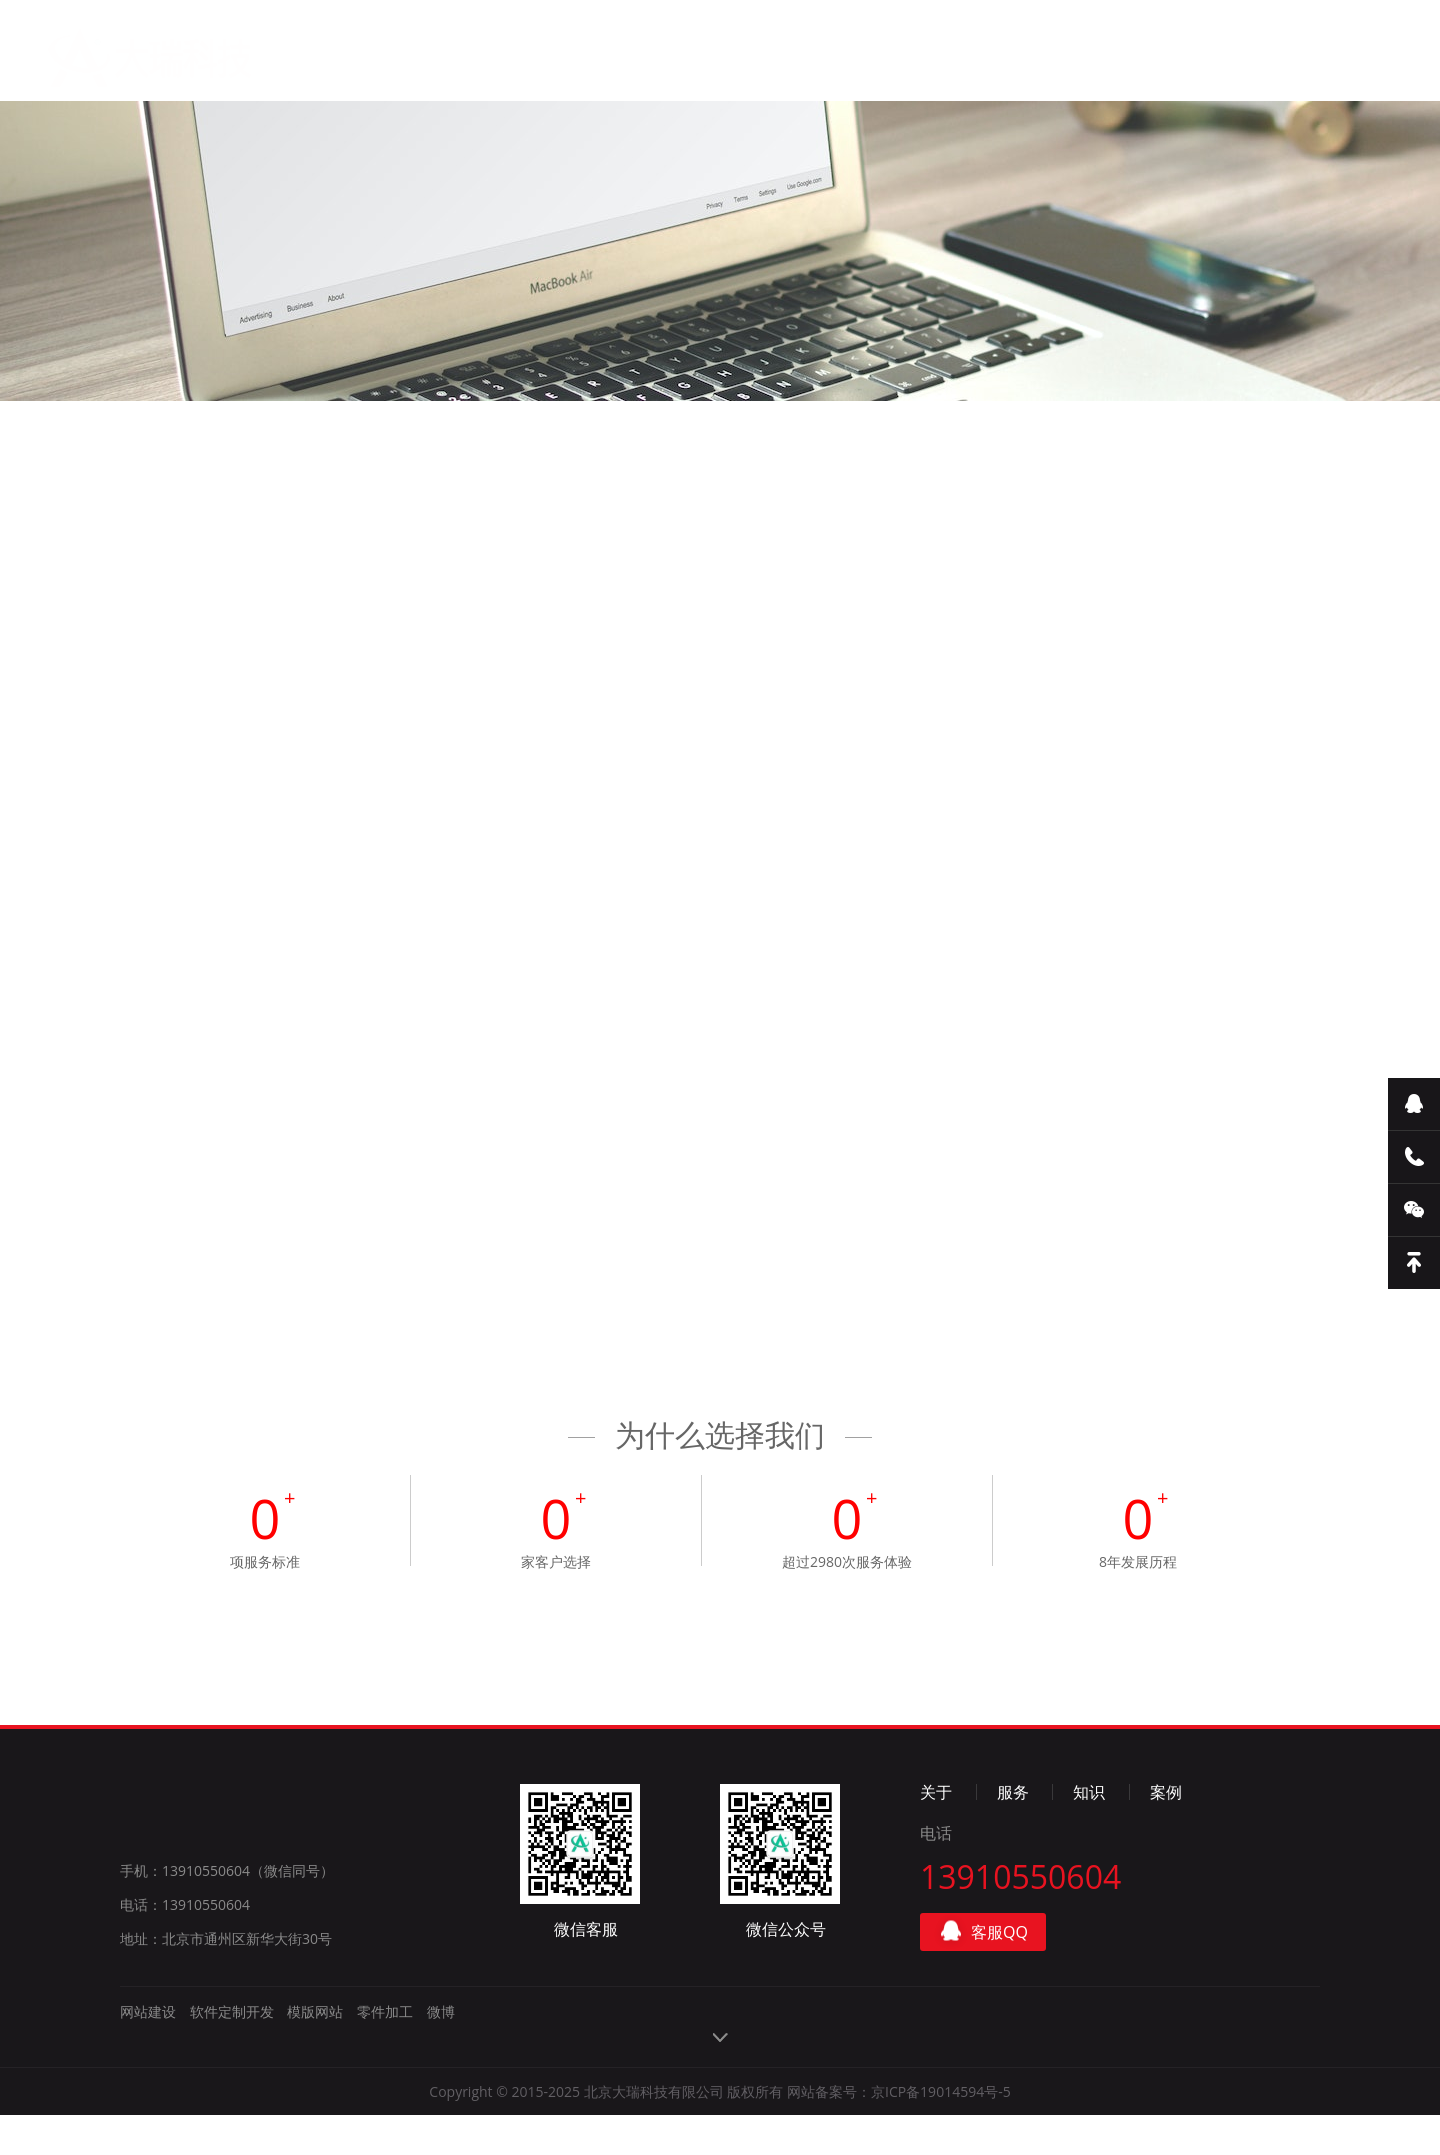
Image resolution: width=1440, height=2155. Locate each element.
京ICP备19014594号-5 (941, 2131)
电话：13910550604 (185, 1944)
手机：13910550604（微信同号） (227, 1910)
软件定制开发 (232, 2051)
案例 (790, 69)
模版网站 (315, 2051)
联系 (888, 72)
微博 (441, 2051)
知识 (691, 66)
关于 (494, 61)
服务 (592, 63)
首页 (395, 60)
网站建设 (148, 2051)
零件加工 (385, 2051)
